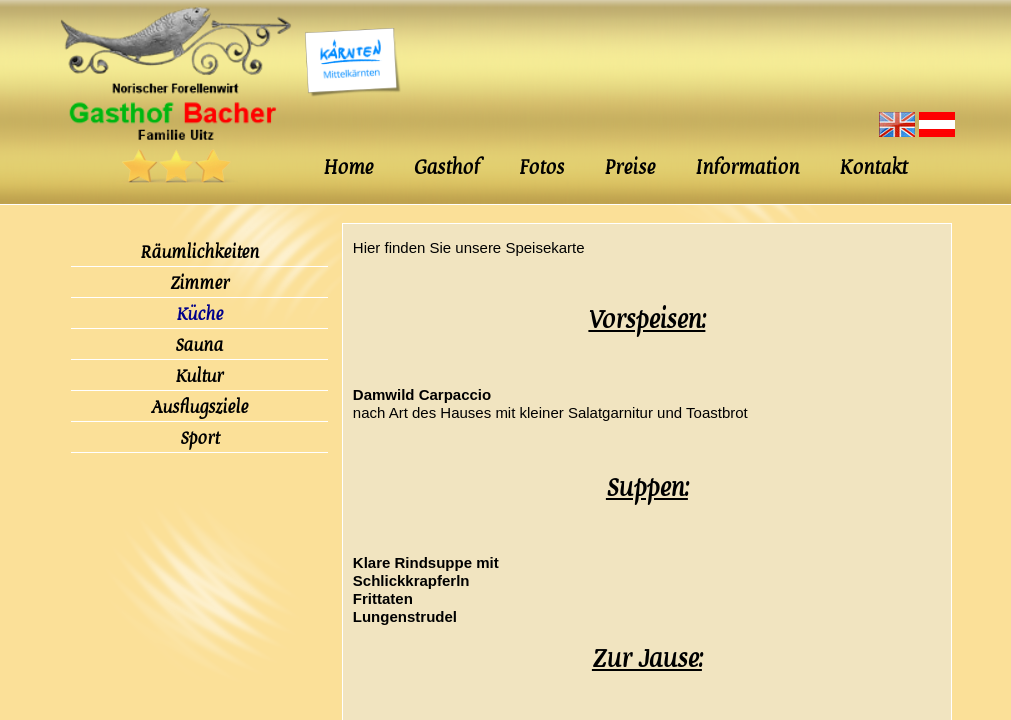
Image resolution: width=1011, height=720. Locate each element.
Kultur (199, 376)
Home (348, 167)
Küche (199, 314)
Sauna (199, 345)
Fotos (541, 167)
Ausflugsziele (199, 407)
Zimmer (199, 283)
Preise (629, 167)
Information (747, 167)
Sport (199, 438)
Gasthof (446, 167)
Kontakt (873, 167)
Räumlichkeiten (199, 252)
